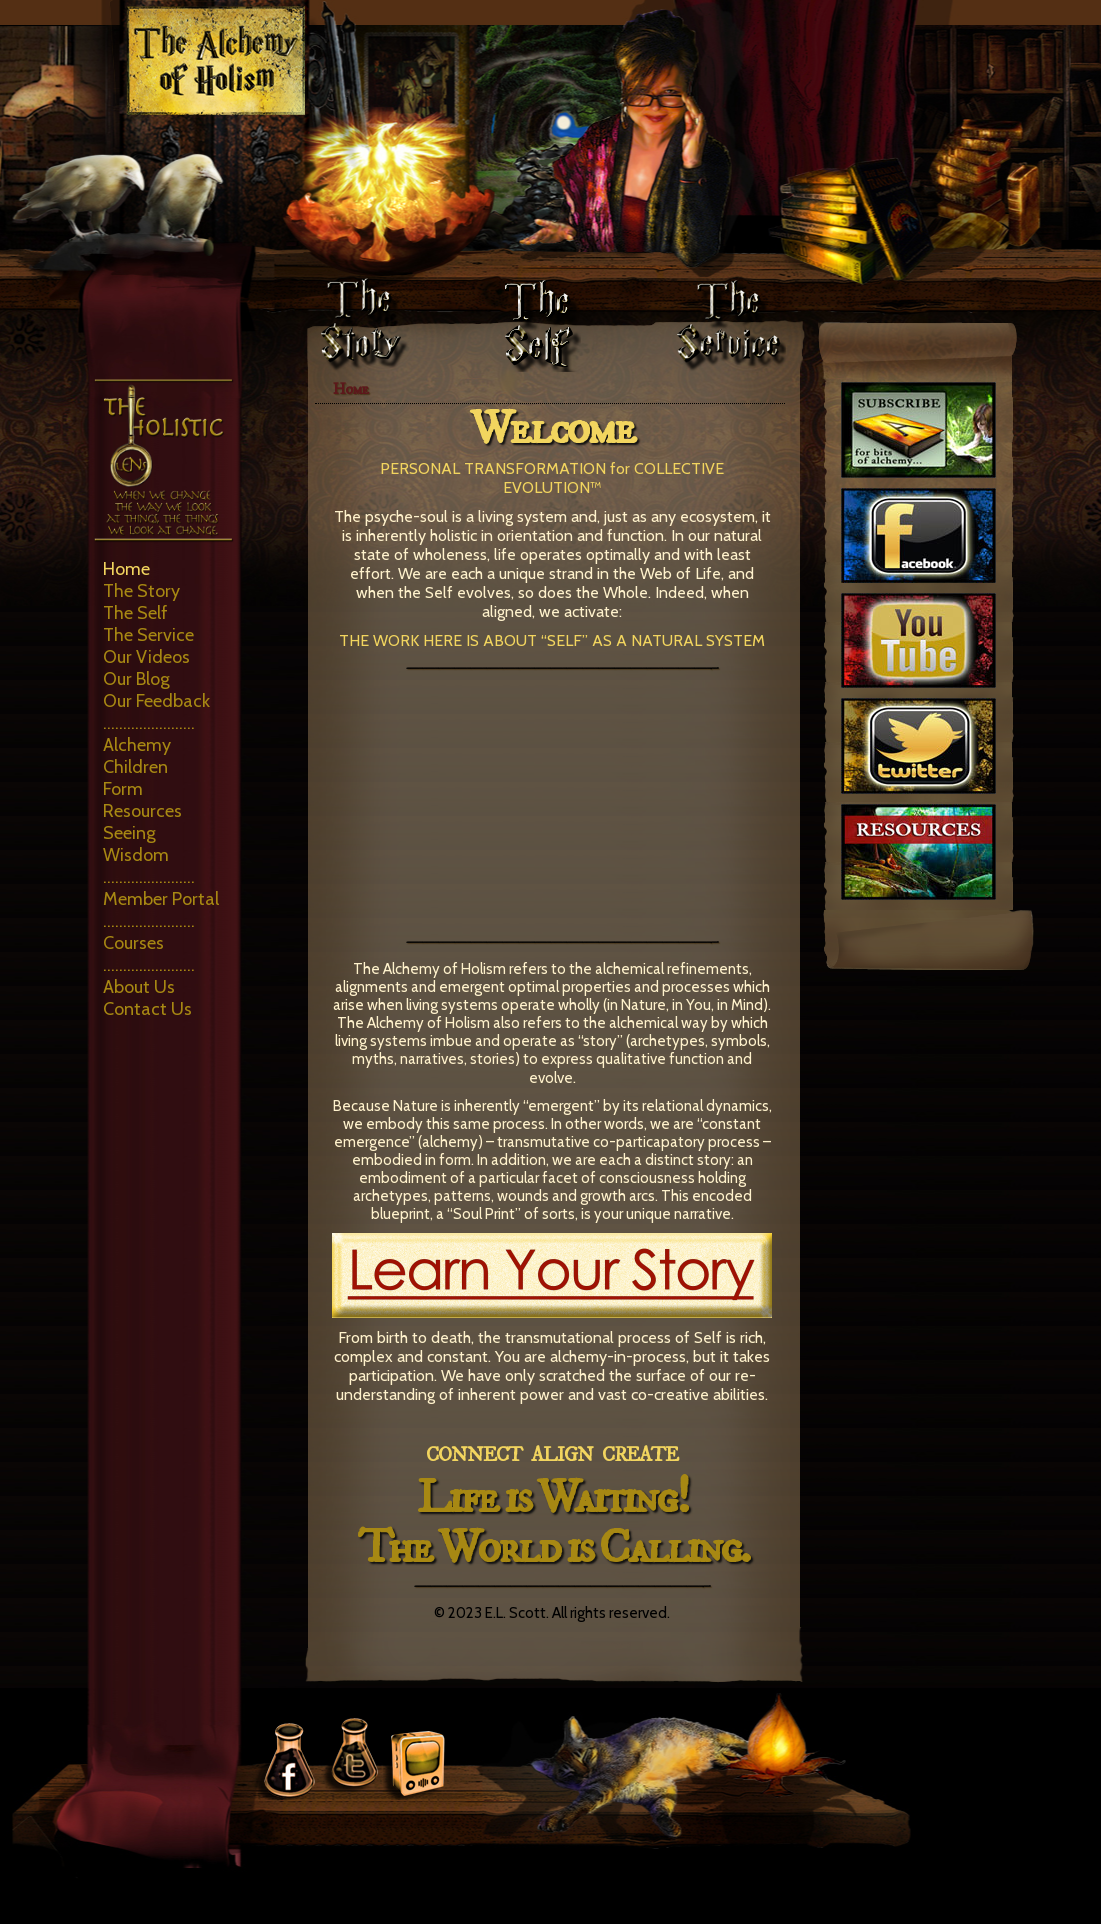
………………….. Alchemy (149, 734)
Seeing (129, 833)
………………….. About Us (149, 976)
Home (126, 569)
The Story (141, 591)
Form (123, 789)
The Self (135, 613)
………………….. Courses (149, 932)
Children (135, 767)
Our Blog (136, 679)
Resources (142, 811)
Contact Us (147, 1009)
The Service (148, 635)
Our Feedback (156, 701)
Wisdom (136, 855)
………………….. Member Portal (161, 888)
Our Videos (146, 657)
